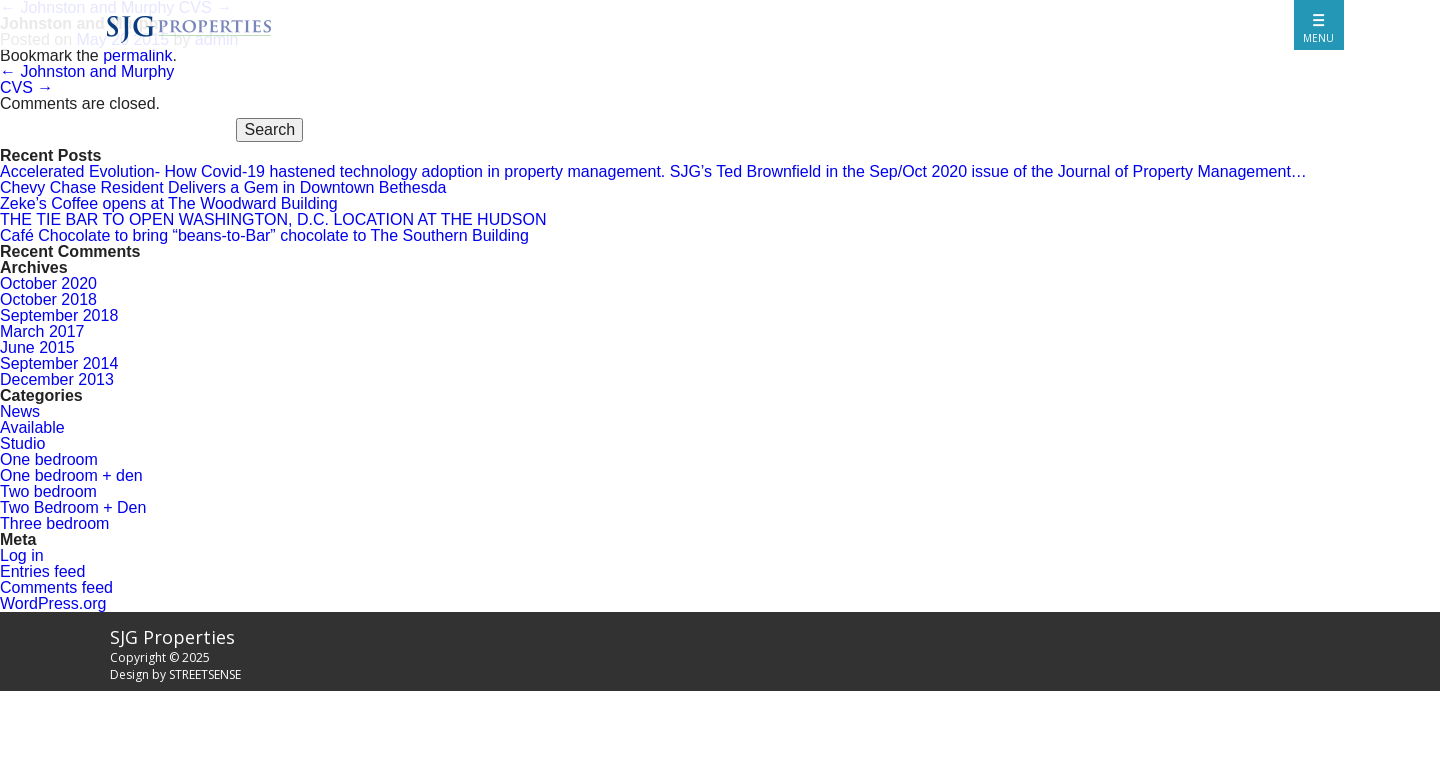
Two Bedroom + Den (73, 507)
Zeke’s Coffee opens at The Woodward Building (169, 203)
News (20, 411)
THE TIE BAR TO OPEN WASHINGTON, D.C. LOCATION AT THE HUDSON (273, 219)
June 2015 (37, 347)
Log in (22, 555)
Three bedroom (54, 523)
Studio (22, 443)
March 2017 (42, 331)
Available (32, 427)
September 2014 (59, 363)
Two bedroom (48, 491)
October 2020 (48, 283)
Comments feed (56, 587)
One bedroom (49, 459)
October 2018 (48, 299)
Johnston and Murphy (87, 71)
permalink (137, 55)
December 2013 (57, 379)
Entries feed (42, 571)
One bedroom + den (71, 475)
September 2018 (59, 315)
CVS (26, 87)
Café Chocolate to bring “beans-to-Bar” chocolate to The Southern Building (264, 235)
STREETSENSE (205, 674)
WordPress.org (53, 603)
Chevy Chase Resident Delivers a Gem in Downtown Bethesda (223, 187)
